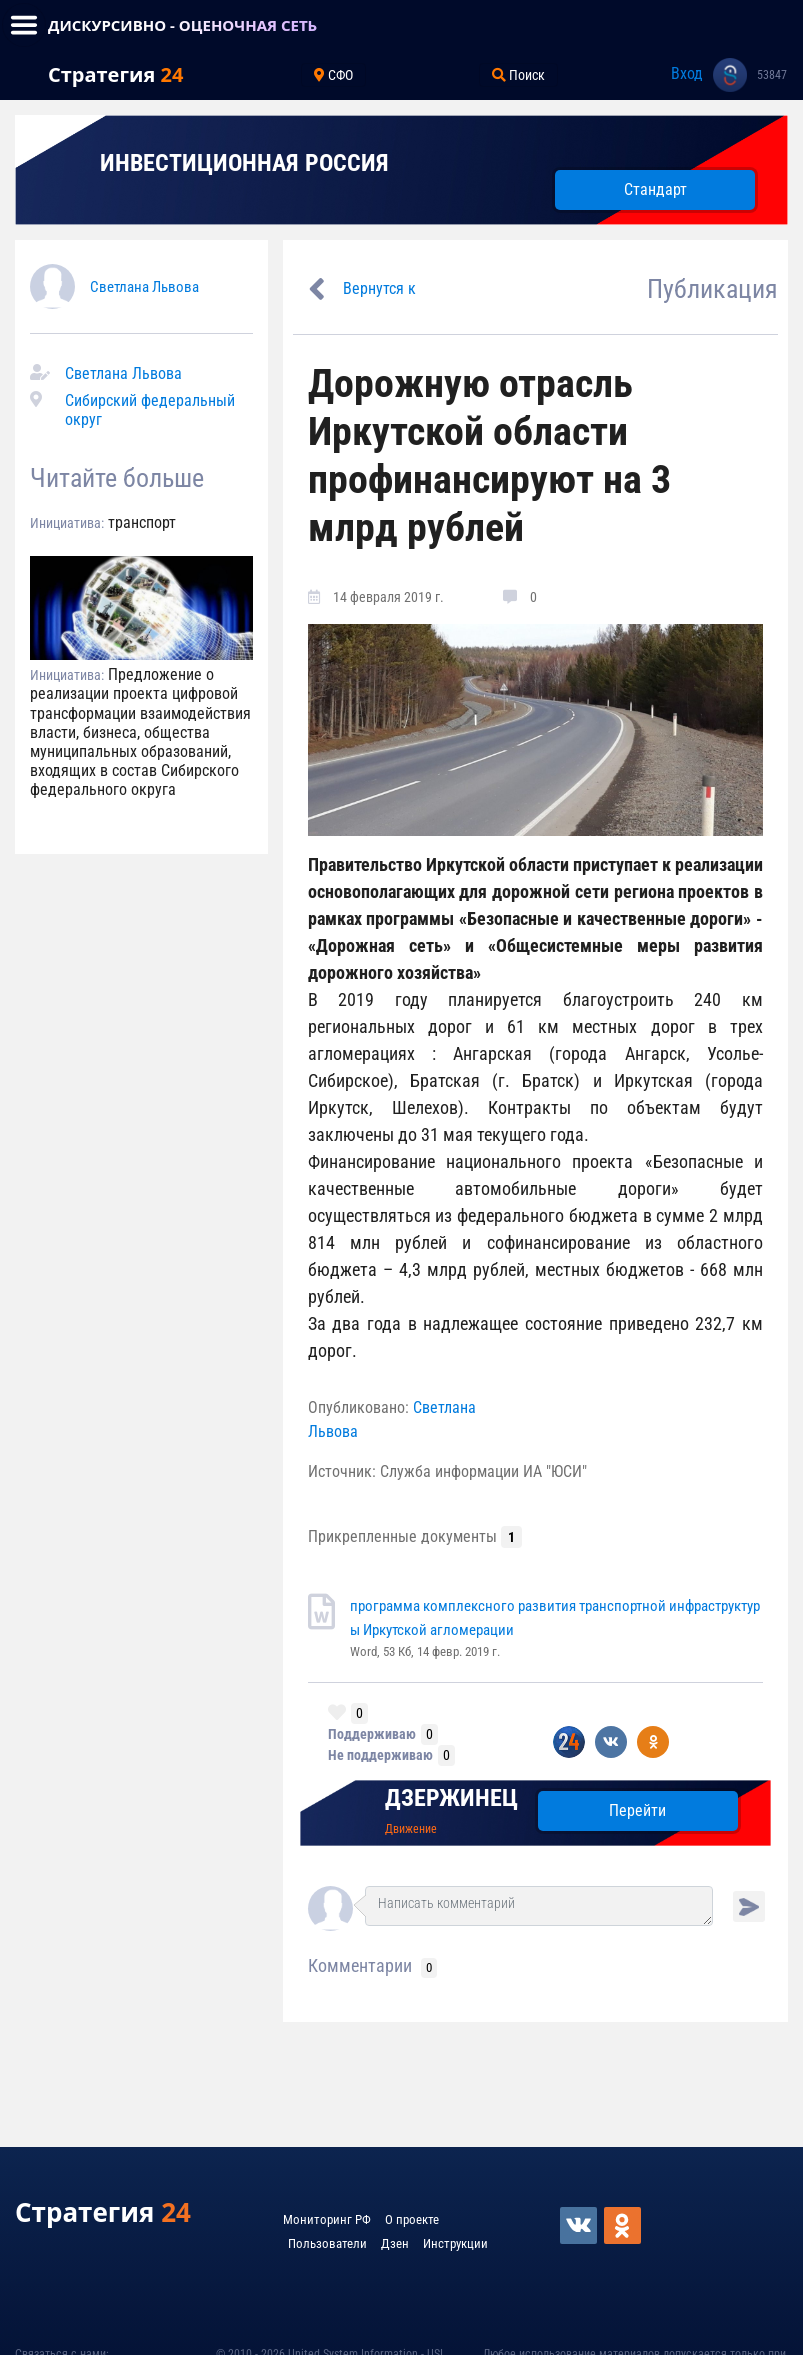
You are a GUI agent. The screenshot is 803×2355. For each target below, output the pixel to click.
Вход (687, 73)
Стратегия (115, 74)
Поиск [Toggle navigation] (518, 75)
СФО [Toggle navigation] (333, 75)
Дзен (395, 2243)
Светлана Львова (144, 287)
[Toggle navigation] (24, 25)
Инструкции (455, 2243)
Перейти (637, 1810)
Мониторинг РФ (327, 2219)
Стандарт (655, 189)
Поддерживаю (372, 1734)
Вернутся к (379, 288)
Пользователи (327, 2243)
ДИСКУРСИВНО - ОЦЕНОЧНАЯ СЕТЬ (182, 25)
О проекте (412, 2219)
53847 (772, 75)
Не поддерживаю (380, 1755)
